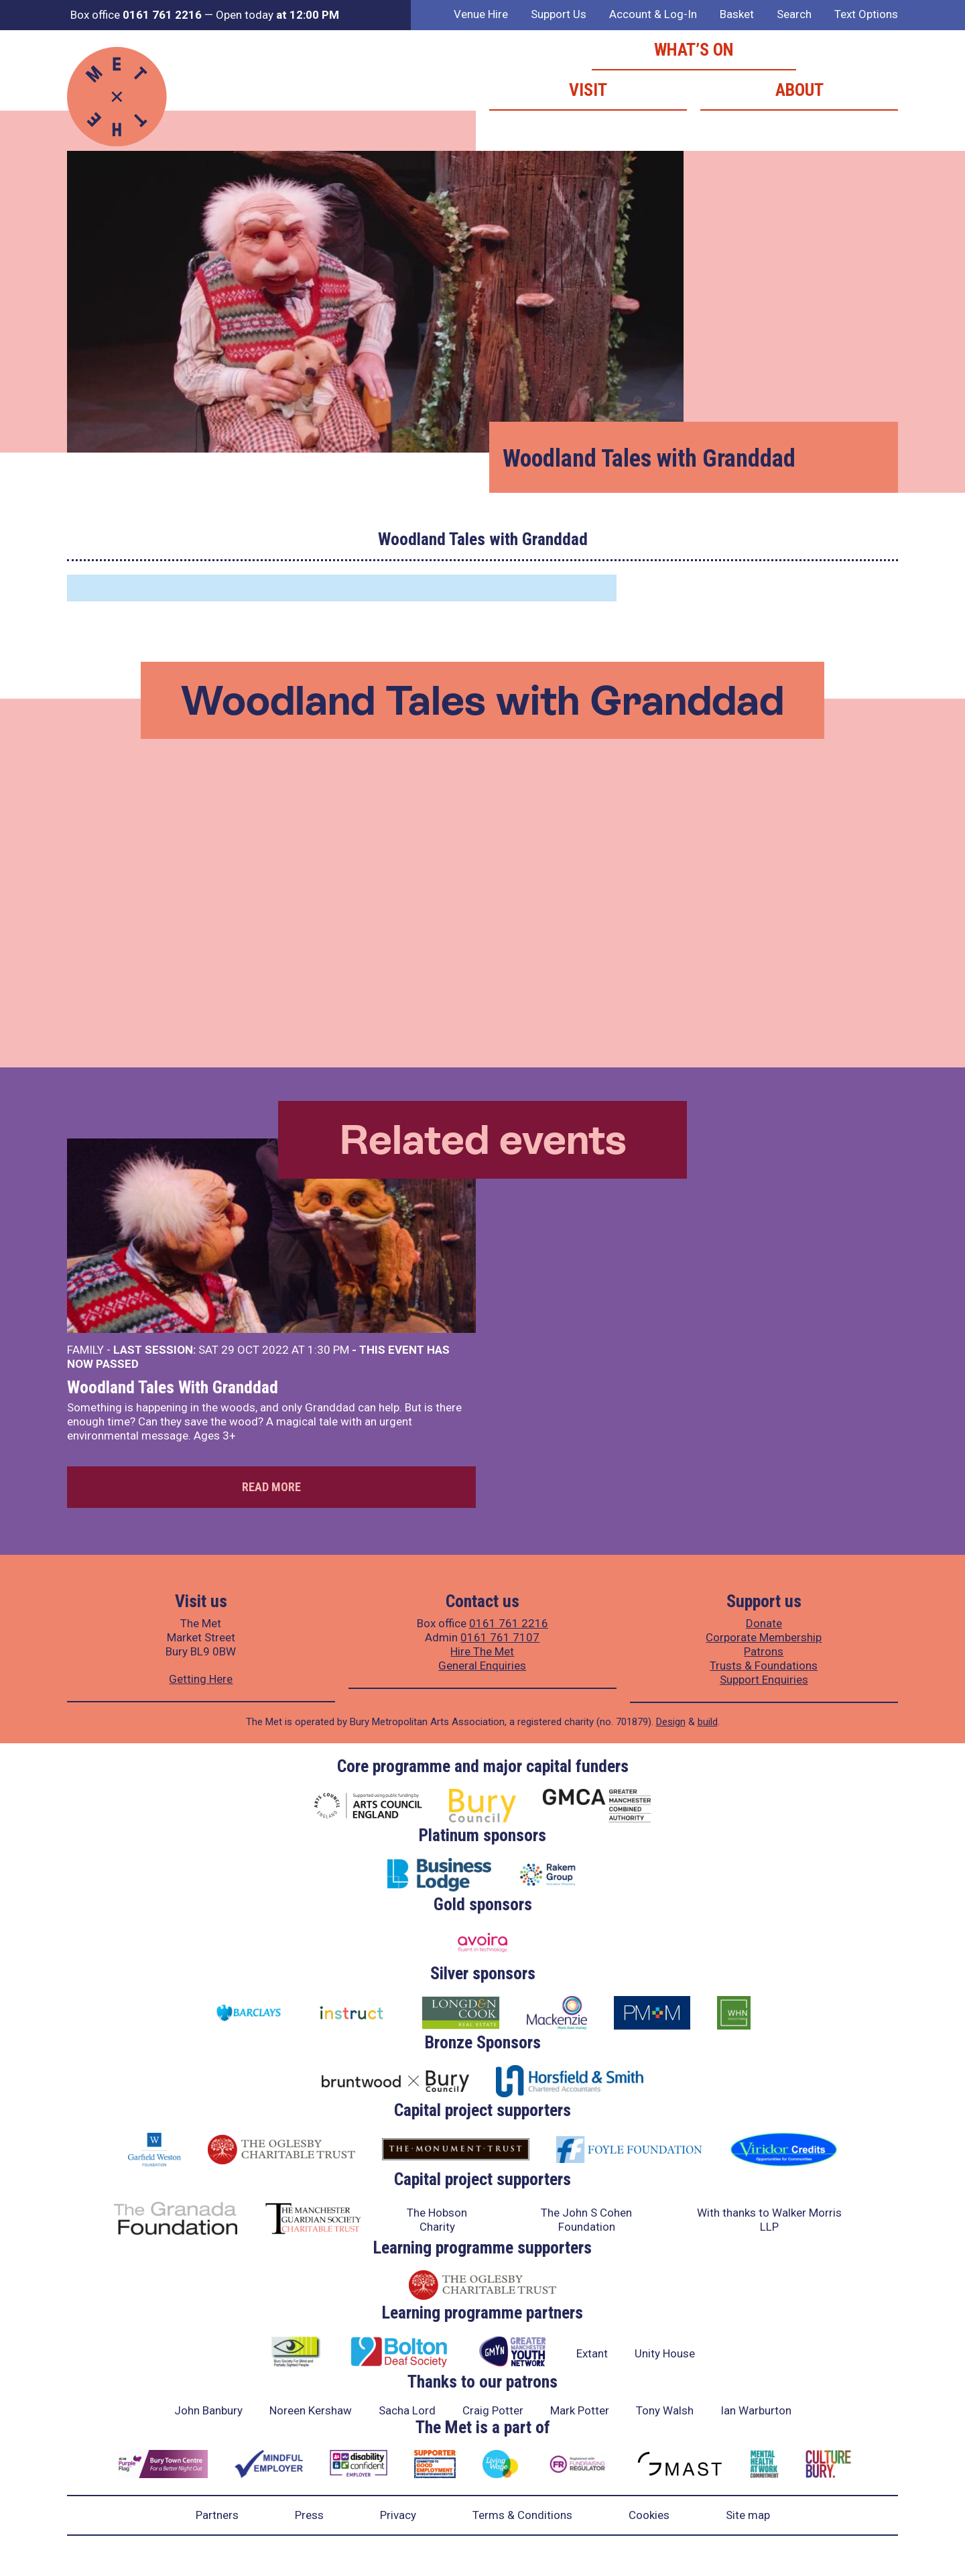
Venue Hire (481, 14)
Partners (217, 2515)
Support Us (558, 14)
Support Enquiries (764, 1679)
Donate (764, 1623)
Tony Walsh (665, 2410)
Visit (588, 90)
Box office (136, 14)
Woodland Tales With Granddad (172, 1387)
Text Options (866, 14)
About (799, 90)
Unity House (665, 2353)
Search (794, 14)
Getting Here (201, 1679)
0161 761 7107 (499, 1637)
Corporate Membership (764, 1637)
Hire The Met (482, 1651)
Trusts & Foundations (764, 1665)
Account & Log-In (653, 14)
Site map (748, 2515)
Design (671, 1722)
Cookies (649, 2515)
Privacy (398, 2515)
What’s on (694, 50)
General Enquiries (482, 1665)
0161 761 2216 (508, 1623)
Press (309, 2515)
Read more (271, 1487)
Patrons (763, 1651)
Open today (277, 14)
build (708, 1722)
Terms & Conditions (522, 2515)
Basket (737, 14)
